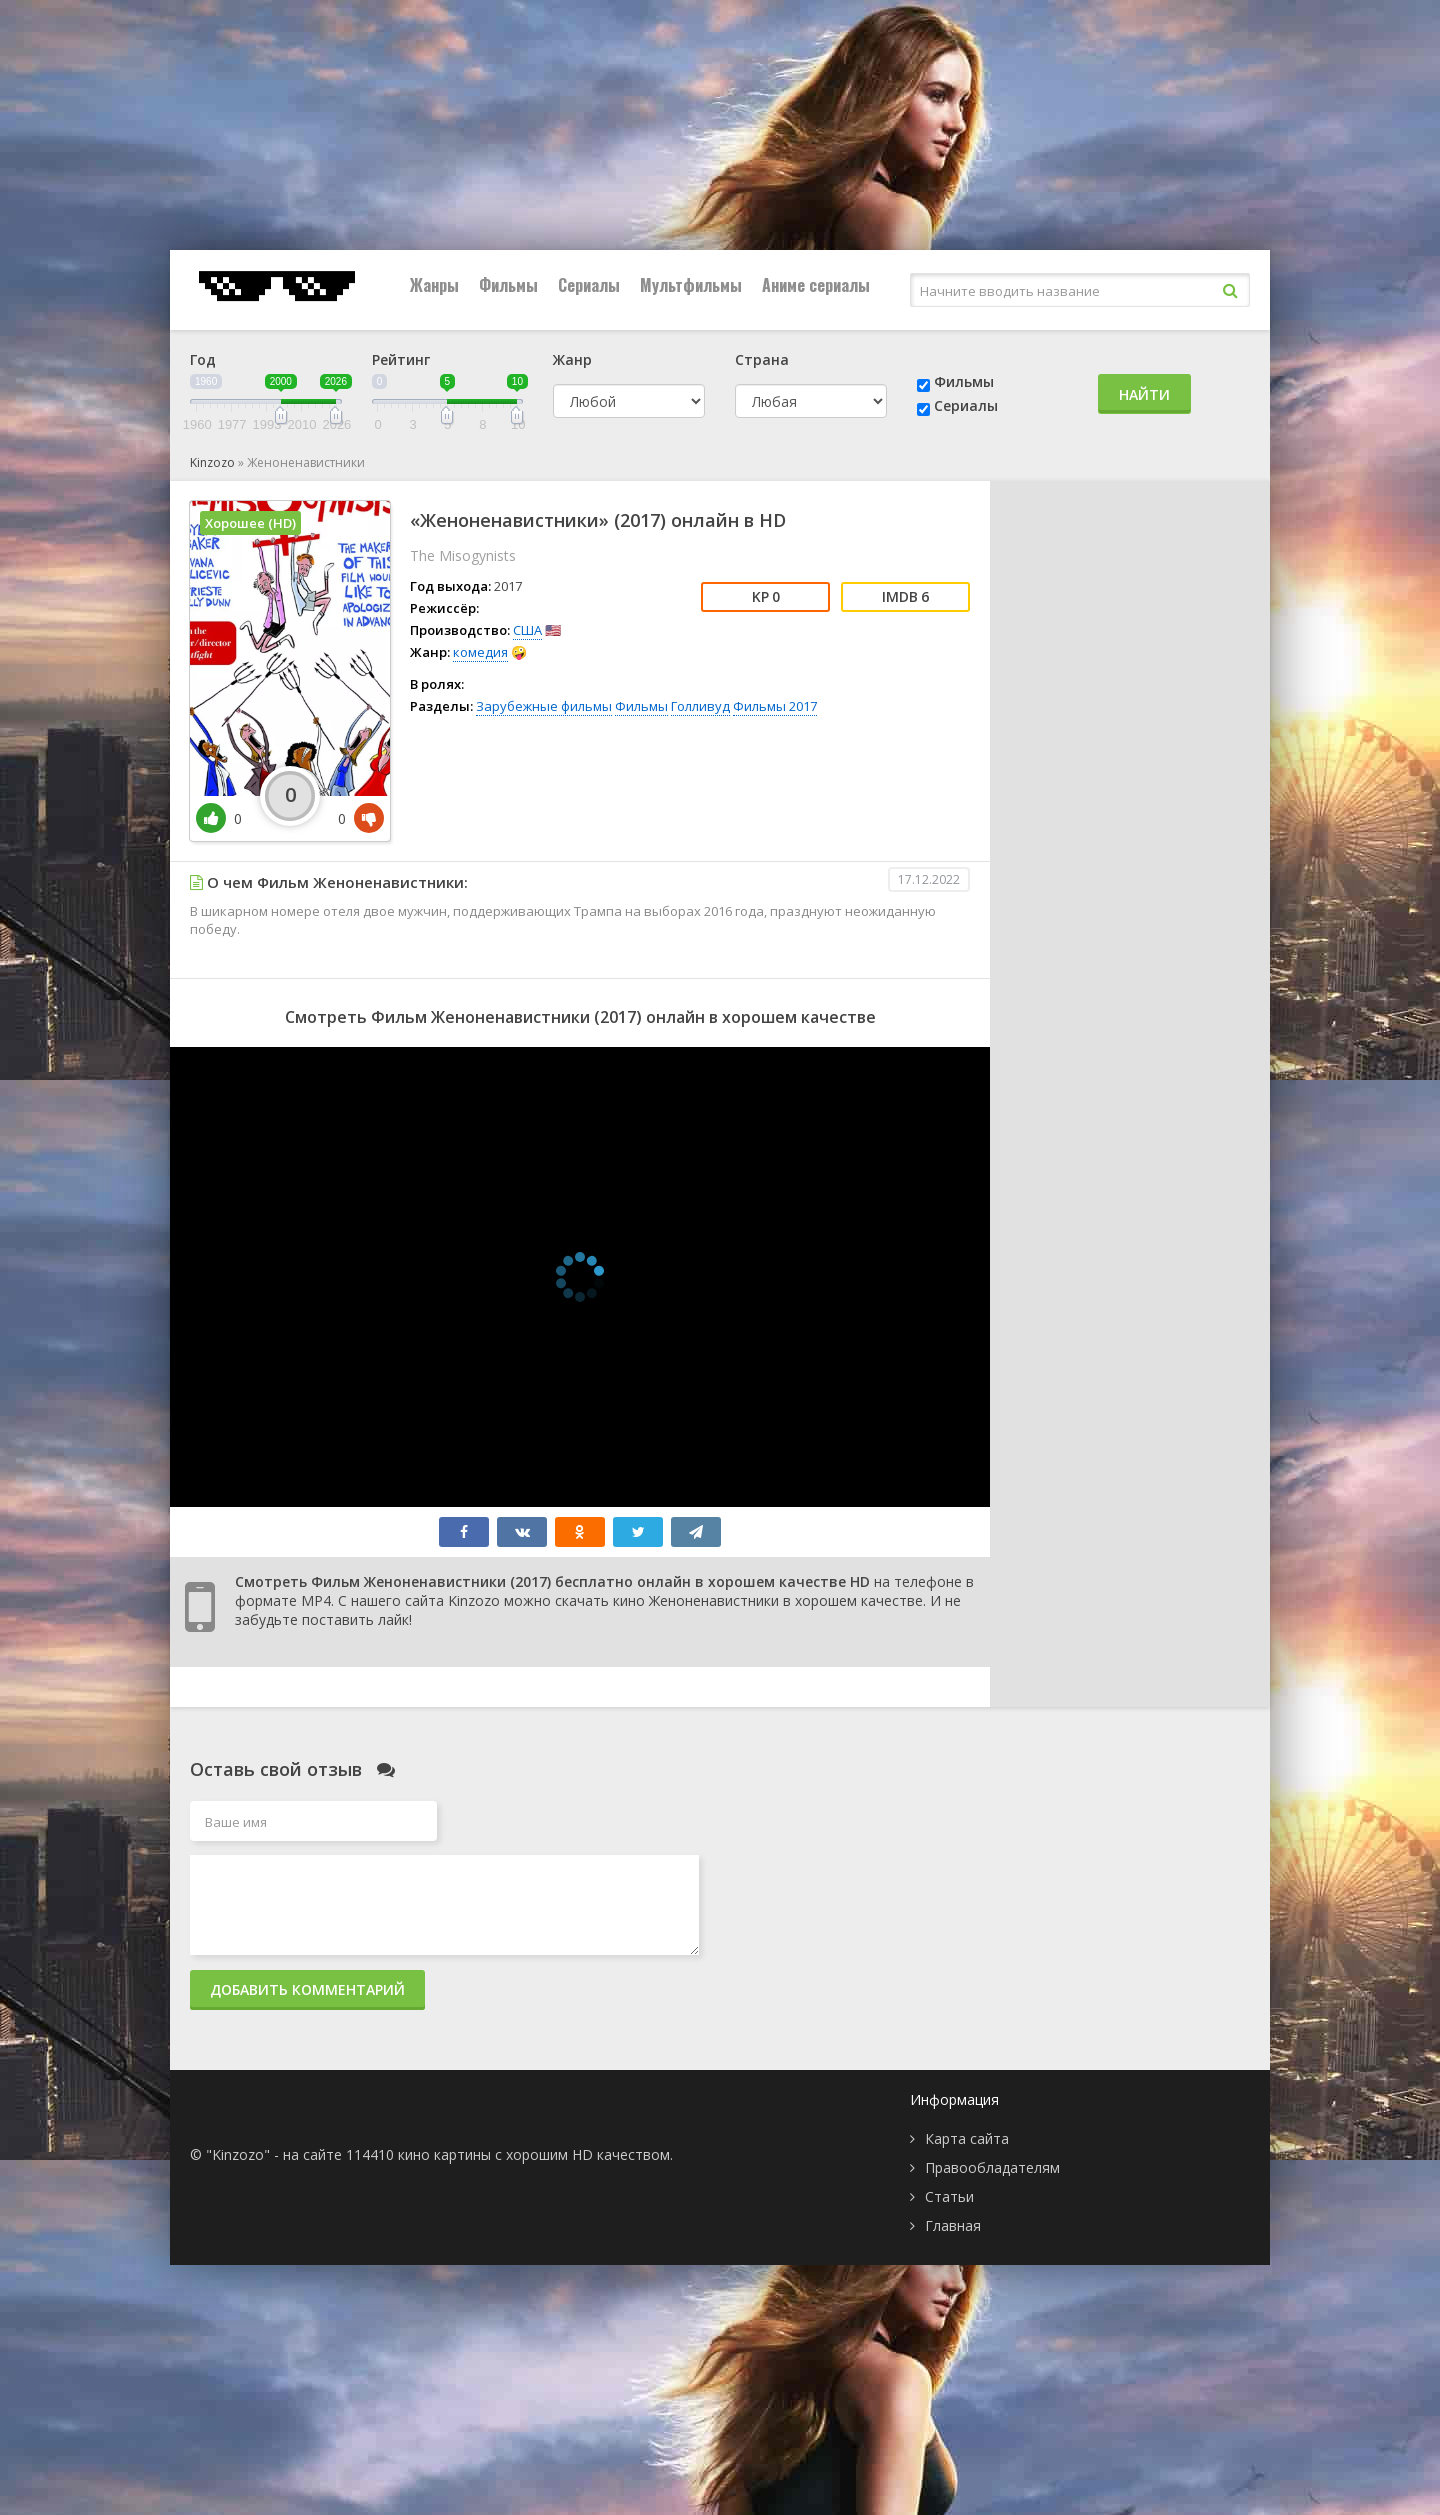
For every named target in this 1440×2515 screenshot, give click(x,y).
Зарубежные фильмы (544, 706)
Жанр (572, 359)
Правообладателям (992, 2167)
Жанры (434, 285)
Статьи (949, 2196)
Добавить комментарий (307, 1989)
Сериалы (589, 285)
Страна (762, 359)
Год (203, 359)
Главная (953, 2225)
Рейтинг (401, 359)
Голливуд (700, 706)
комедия (480, 652)
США (527, 630)
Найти (1144, 394)
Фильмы (508, 285)
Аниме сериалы (816, 285)
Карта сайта (967, 2138)
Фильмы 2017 (775, 706)
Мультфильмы (691, 285)
